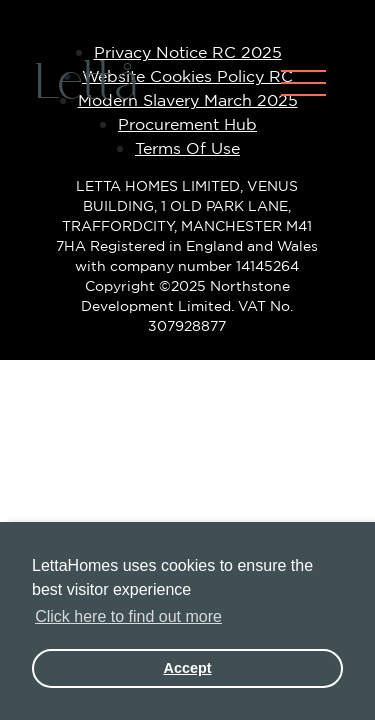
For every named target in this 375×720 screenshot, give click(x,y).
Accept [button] (188, 668)
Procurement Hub (187, 124)
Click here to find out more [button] (128, 616)
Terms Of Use (187, 148)
